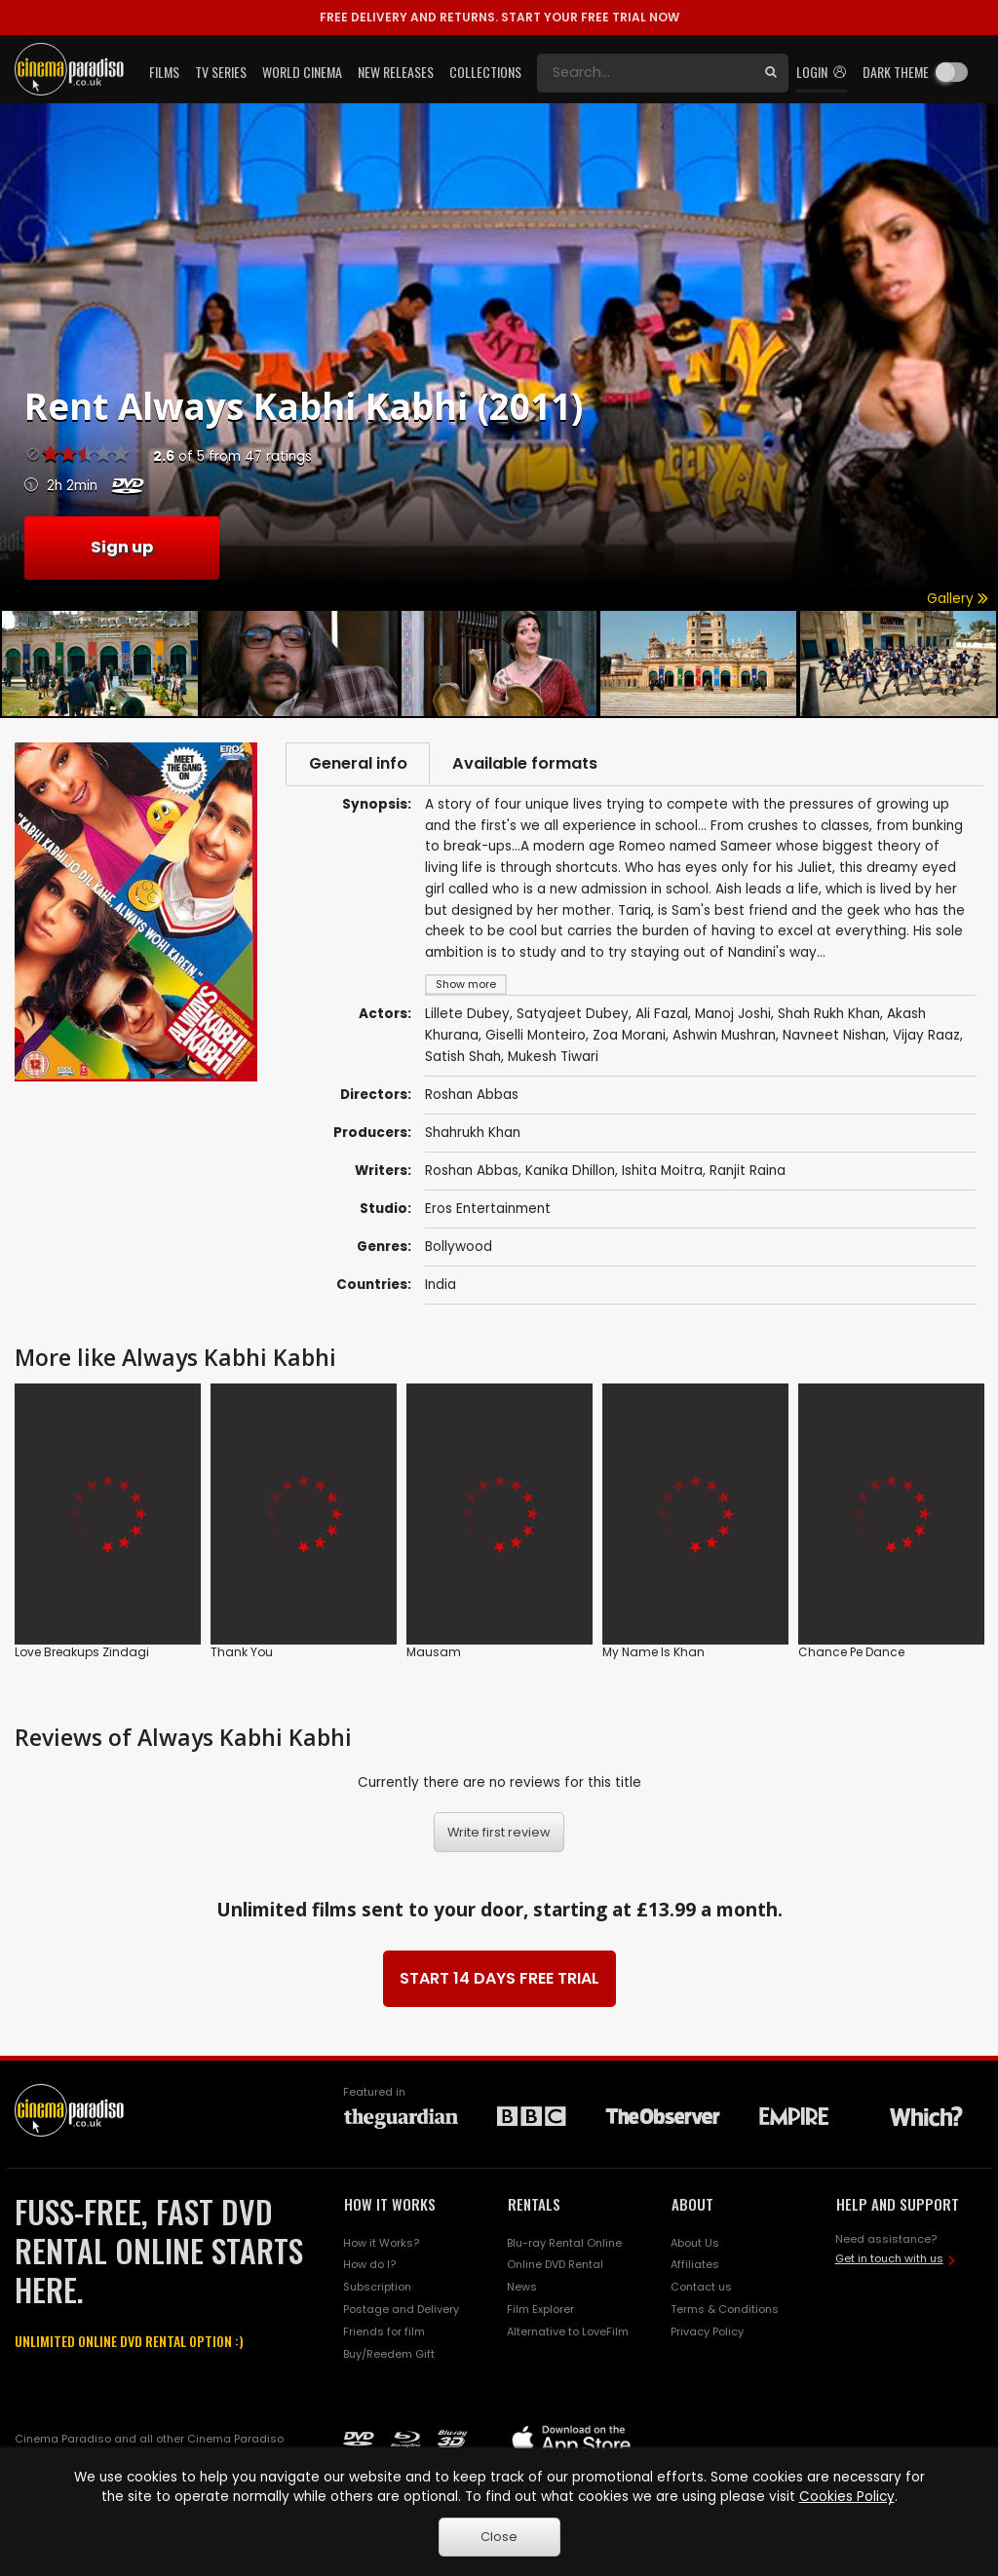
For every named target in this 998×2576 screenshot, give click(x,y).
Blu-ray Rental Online (564, 2245)
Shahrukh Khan (472, 1134)
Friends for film (384, 2333)
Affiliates (695, 2267)
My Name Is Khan (653, 1653)
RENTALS (534, 2205)
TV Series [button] (221, 71)
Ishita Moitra (662, 1172)
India (440, 1286)
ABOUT (692, 2205)
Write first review (499, 1834)
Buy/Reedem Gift (389, 2356)
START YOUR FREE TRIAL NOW (499, 17)
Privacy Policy (707, 2333)
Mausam (433, 1653)
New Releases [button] (396, 71)
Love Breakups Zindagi (82, 1653)
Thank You (242, 1653)
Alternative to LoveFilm (568, 2333)
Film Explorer (540, 2311)
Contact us (701, 2288)
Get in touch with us (889, 2260)
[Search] (645, 73)
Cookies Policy (847, 2496)
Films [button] (164, 71)
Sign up (122, 547)
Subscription (377, 2288)
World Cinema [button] (302, 71)
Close (499, 2536)
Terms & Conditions (725, 2311)
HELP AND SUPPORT (897, 2205)
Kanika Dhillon (570, 1172)
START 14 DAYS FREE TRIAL (499, 1980)
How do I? (369, 2267)
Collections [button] (485, 71)
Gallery (957, 598)
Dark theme (896, 71)
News (522, 2288)
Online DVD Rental (555, 2267)
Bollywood (458, 1248)
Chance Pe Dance (851, 1653)
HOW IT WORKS (390, 2205)
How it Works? (381, 2245)
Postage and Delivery (401, 2311)
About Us (695, 2245)
